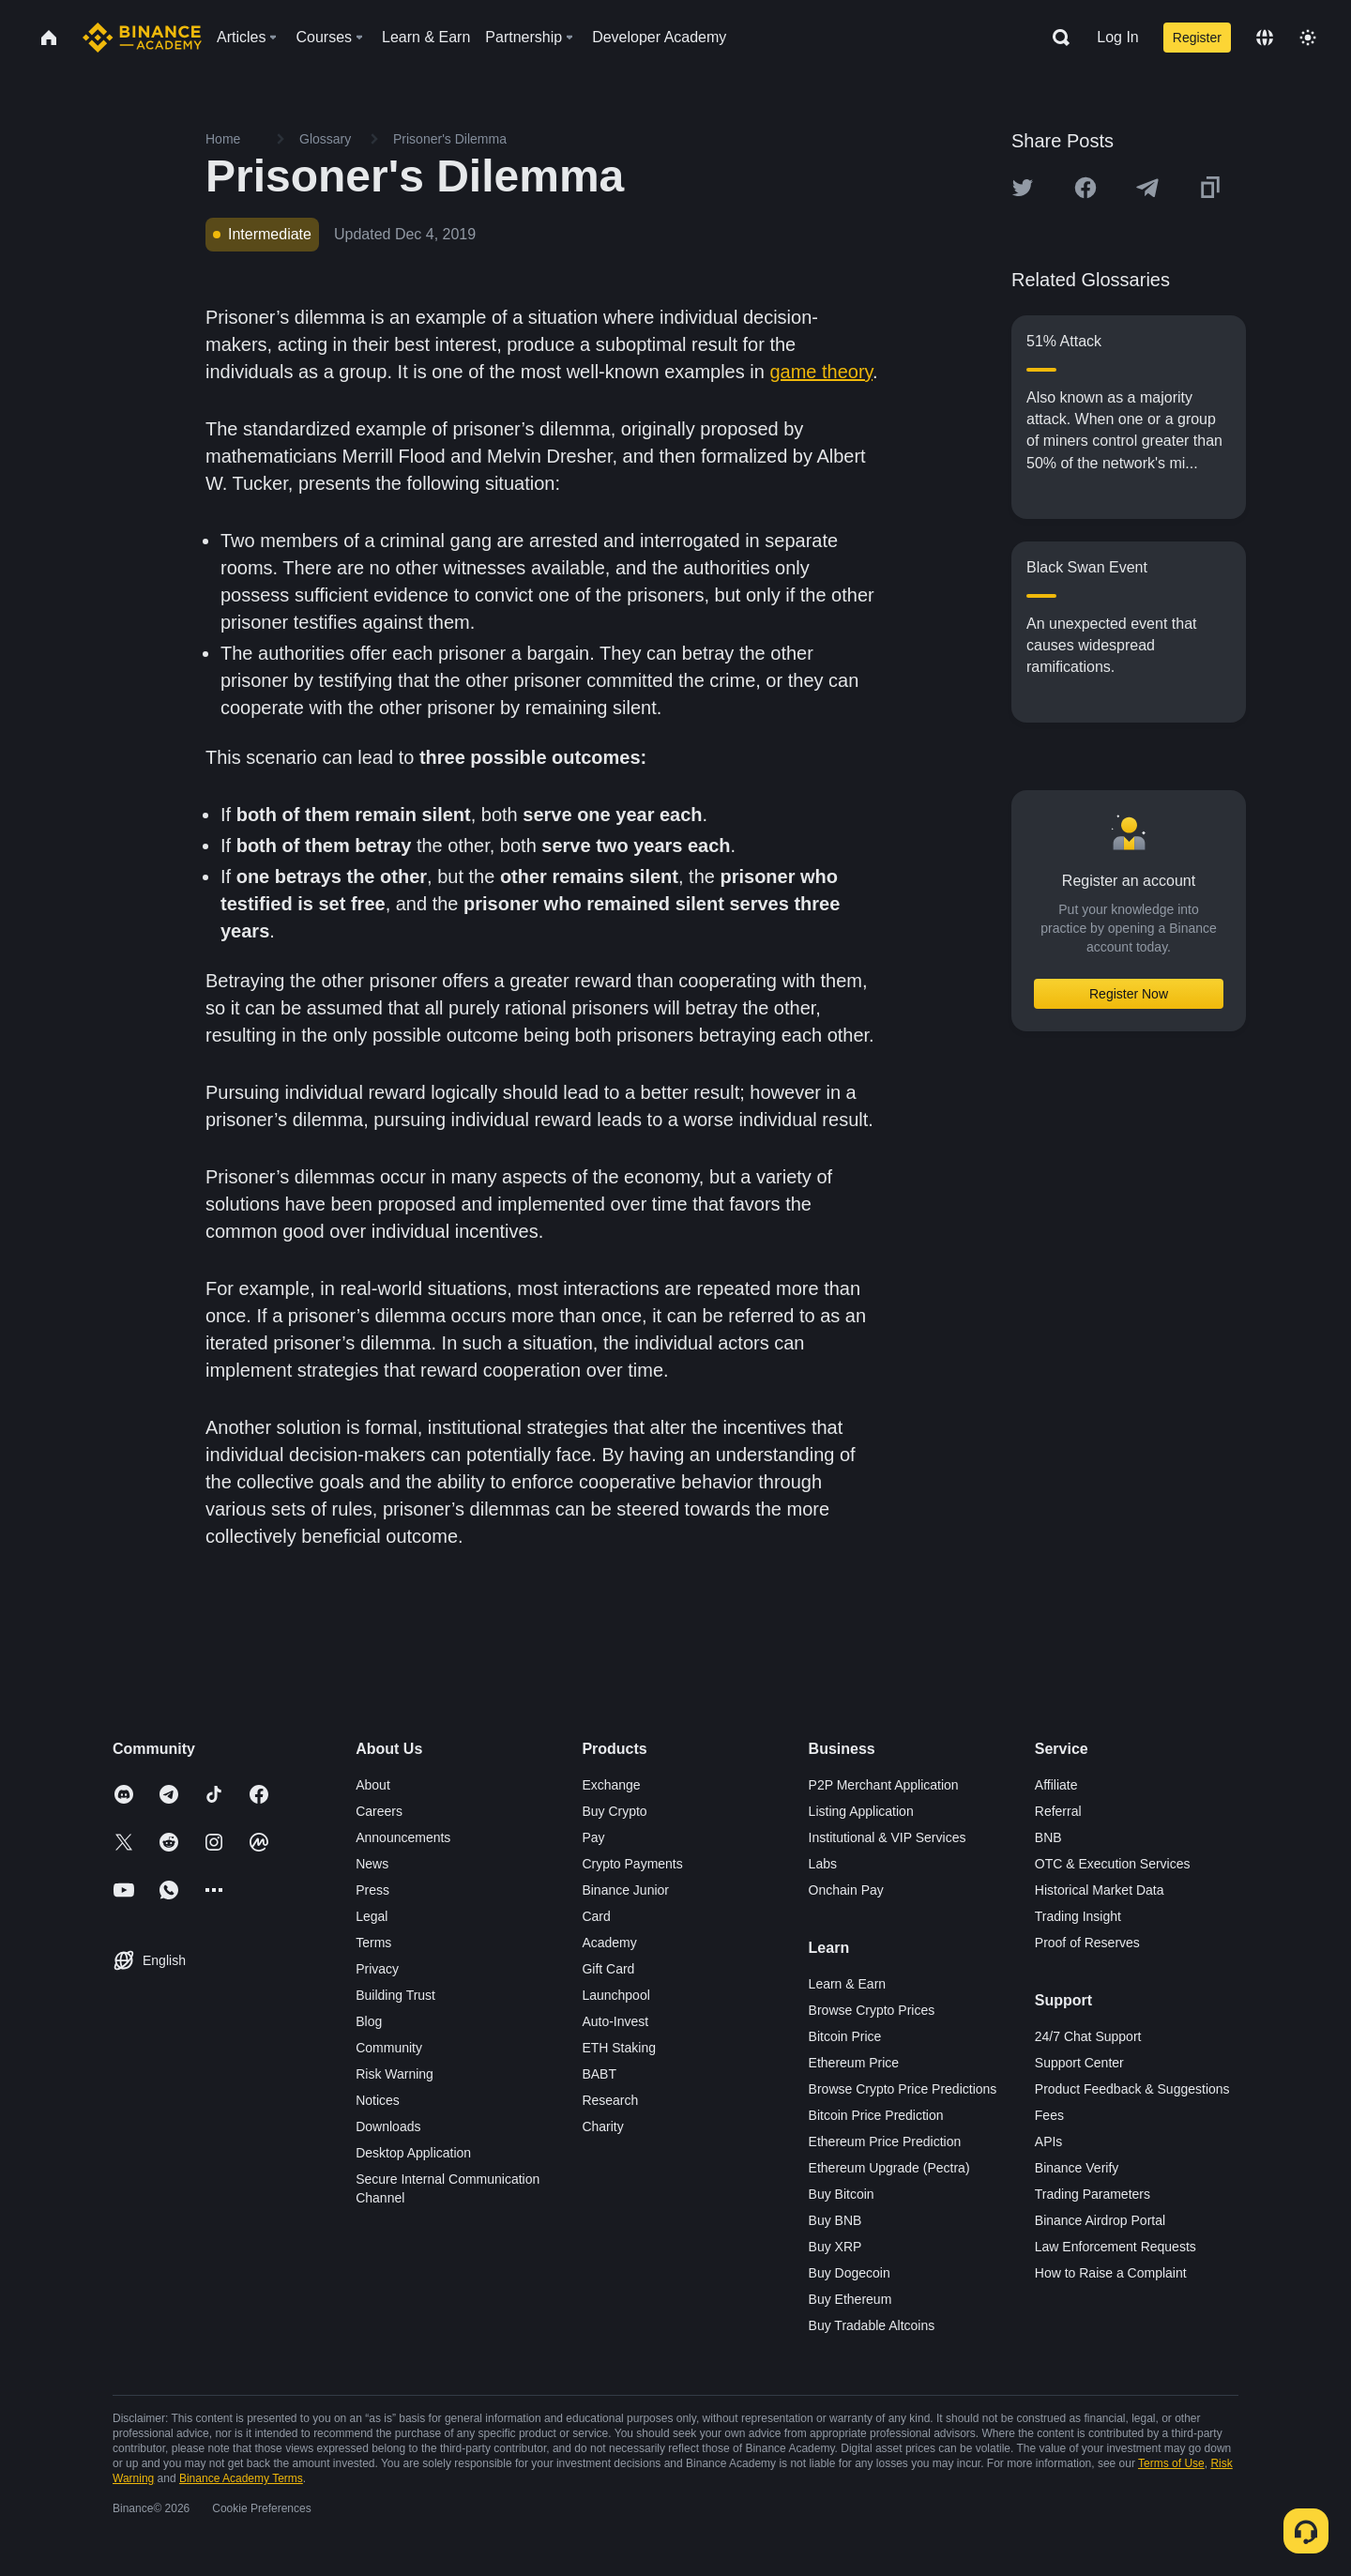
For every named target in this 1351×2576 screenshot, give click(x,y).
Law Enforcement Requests (1115, 2246)
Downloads (388, 2126)
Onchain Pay (846, 1890)
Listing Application (861, 1811)
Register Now (1128, 993)
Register (1197, 37)
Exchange (611, 1784)
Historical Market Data (1099, 1890)
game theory (821, 371)
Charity (602, 2126)
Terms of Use (1171, 2463)
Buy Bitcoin (841, 2194)
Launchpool (615, 1995)
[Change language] (1264, 37)
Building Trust (395, 1995)
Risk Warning (394, 2073)
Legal (371, 1916)
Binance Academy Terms (241, 2478)
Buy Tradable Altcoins (872, 2325)
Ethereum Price (854, 2062)
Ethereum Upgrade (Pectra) (889, 2167)
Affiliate (1056, 1784)
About (373, 1784)
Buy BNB (835, 2220)
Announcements (403, 1837)
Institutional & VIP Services (887, 1837)
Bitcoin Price (845, 2036)
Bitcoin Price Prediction (876, 2115)
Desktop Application (413, 2152)
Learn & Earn (848, 1983)
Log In (1117, 37)
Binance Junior (625, 1890)
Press (372, 1890)
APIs (1049, 2141)
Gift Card (608, 1968)
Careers (379, 1811)
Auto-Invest (615, 2021)
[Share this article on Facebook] (1085, 187)
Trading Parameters (1092, 2194)
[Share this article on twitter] (1022, 187)
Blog (369, 2021)
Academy (609, 1942)
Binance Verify (1077, 2167)
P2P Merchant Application (884, 1784)
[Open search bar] (1055, 37)
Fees (1049, 2115)
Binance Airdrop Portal (1100, 2220)
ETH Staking (619, 2047)
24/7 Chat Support (1088, 2036)
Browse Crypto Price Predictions (903, 2088)
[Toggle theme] (1307, 37)
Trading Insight (1078, 1916)
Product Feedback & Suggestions (1132, 2088)
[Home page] (142, 38)
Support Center (1079, 2062)
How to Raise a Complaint (1111, 2272)
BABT (599, 2073)
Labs (823, 1863)
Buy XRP (835, 2246)
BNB (1048, 1837)
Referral (1058, 1811)
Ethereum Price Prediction (885, 2141)
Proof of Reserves (1087, 1942)
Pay (593, 1837)
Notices (378, 2100)
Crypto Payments (632, 1863)
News (372, 1863)
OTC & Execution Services (1113, 1863)
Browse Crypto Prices (872, 2010)
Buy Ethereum (850, 2299)
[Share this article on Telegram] (1147, 187)
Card (596, 1916)
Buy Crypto (614, 1811)
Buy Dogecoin (849, 2272)
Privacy (377, 1968)
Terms (373, 1942)
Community (389, 2047)
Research (610, 2100)
